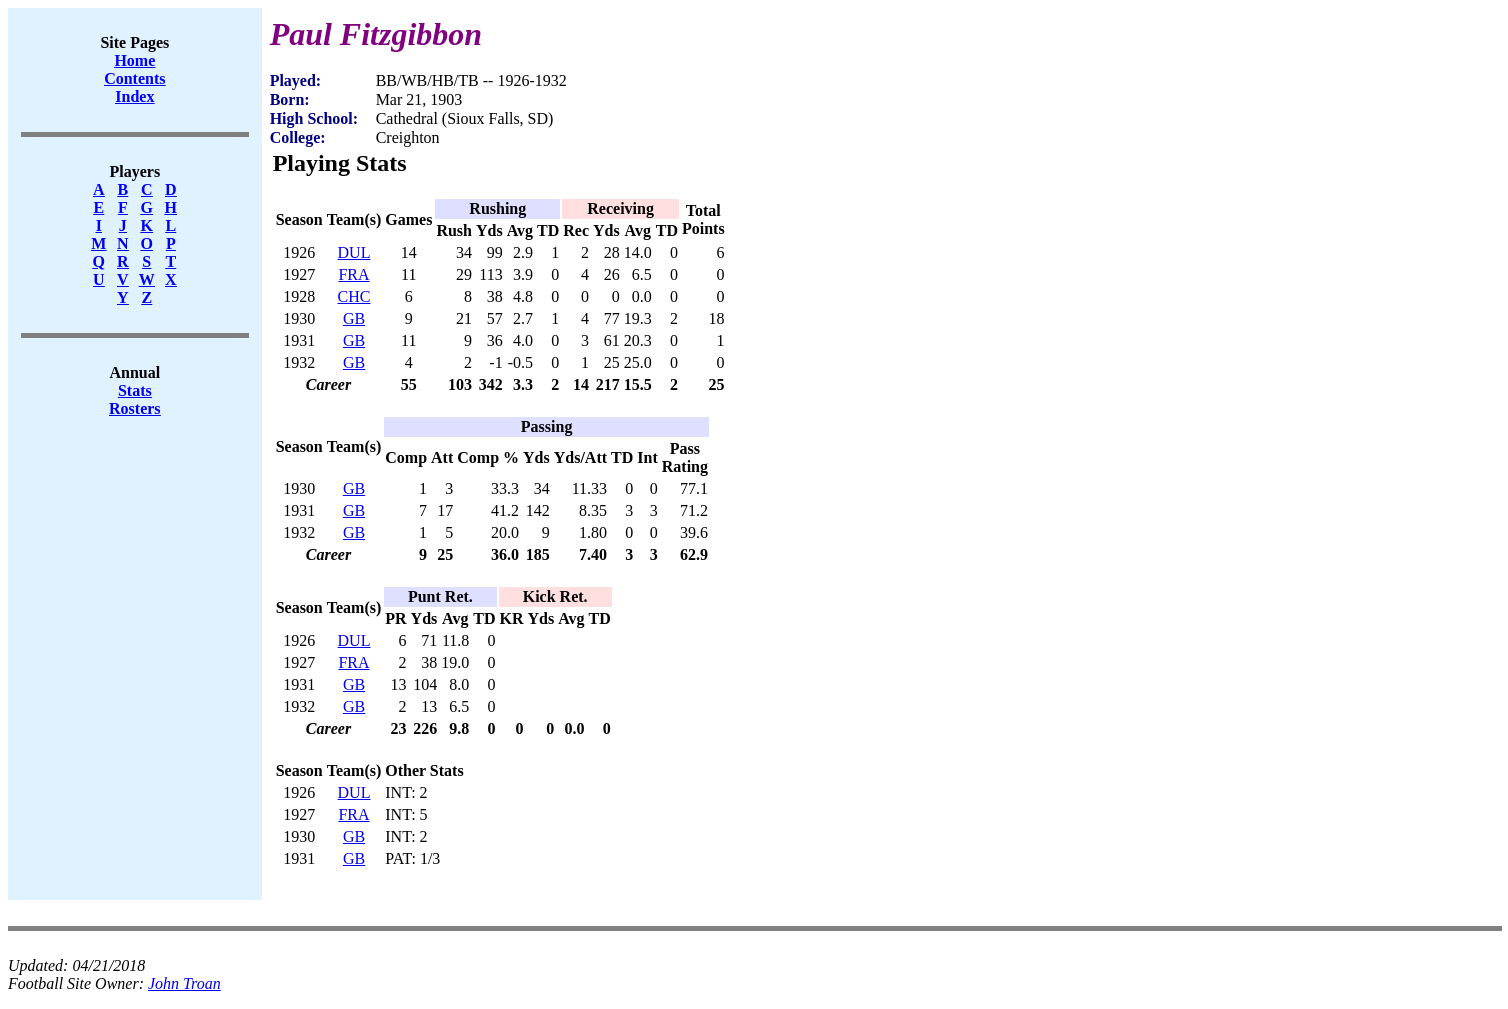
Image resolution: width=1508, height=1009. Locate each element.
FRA (353, 274)
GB (354, 318)
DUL (354, 252)
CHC (354, 296)
